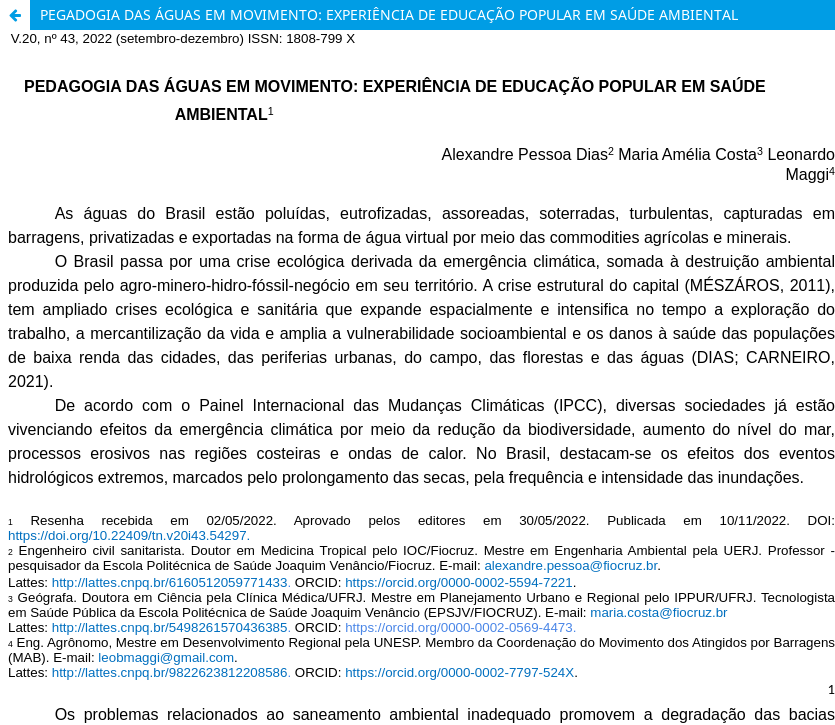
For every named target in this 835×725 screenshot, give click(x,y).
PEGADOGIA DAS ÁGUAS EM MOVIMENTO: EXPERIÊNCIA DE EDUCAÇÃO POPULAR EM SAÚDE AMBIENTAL (389, 14)
